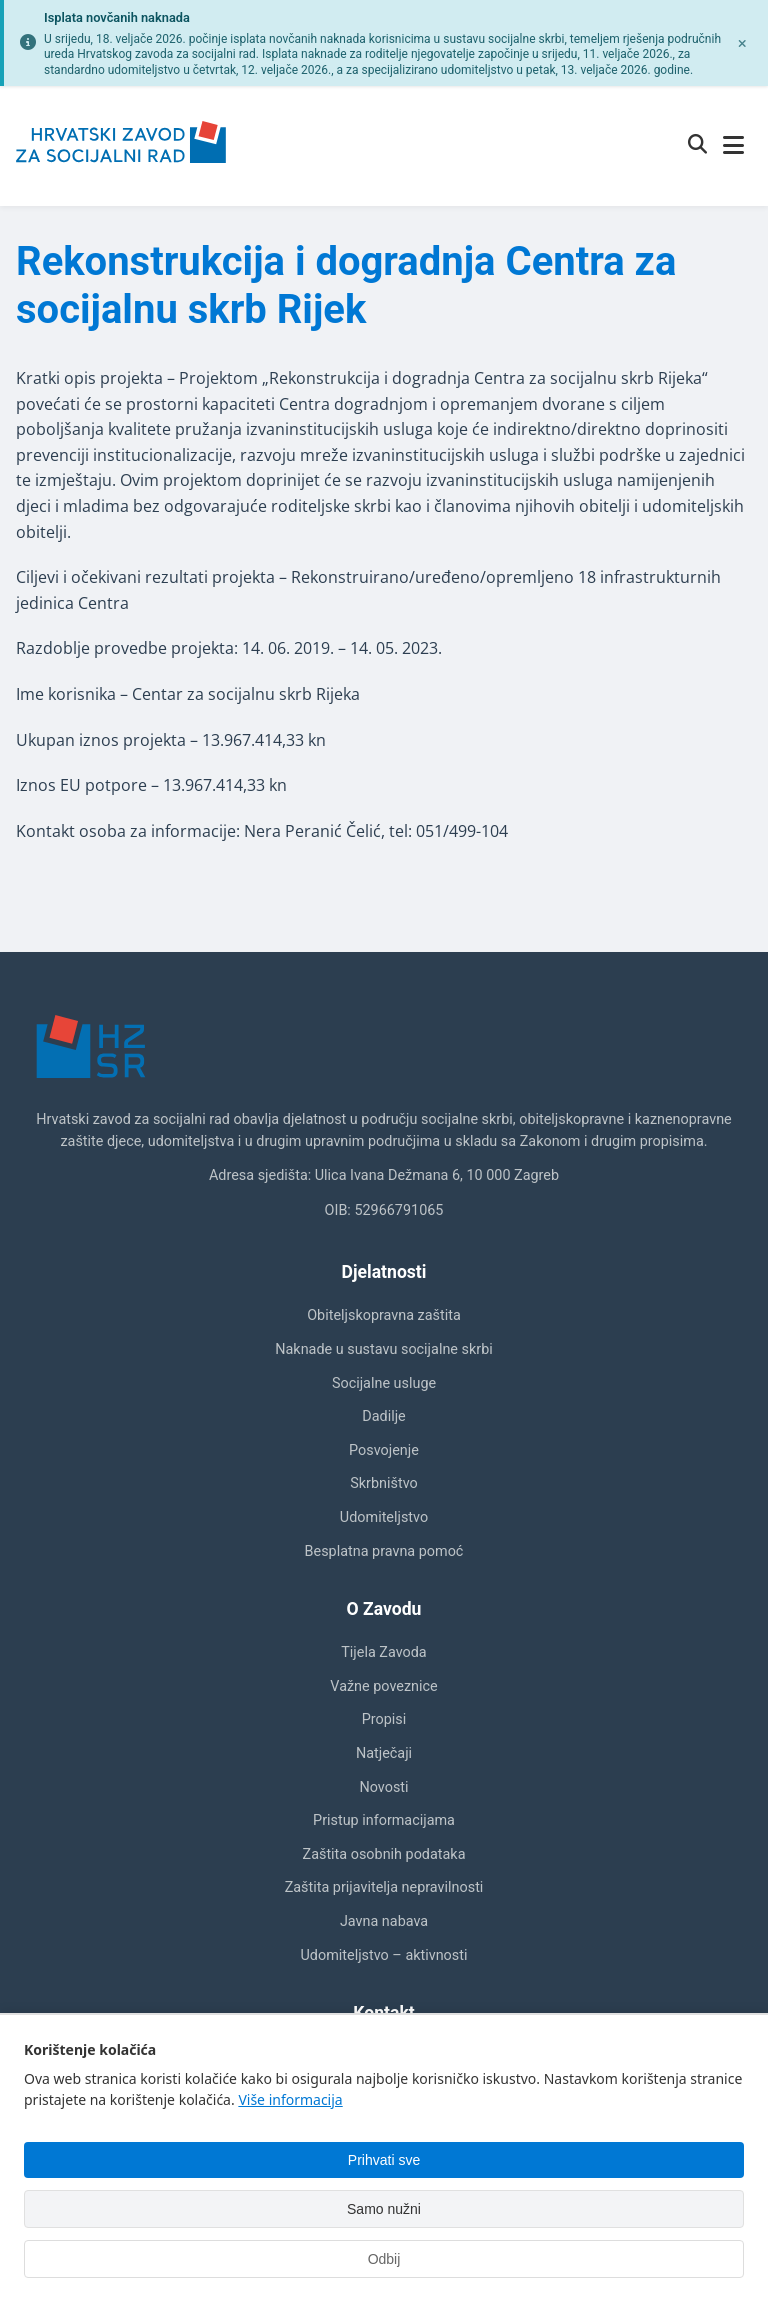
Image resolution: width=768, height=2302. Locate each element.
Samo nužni (384, 2209)
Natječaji (384, 1753)
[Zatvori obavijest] (742, 43)
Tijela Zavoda (383, 1652)
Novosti (383, 1787)
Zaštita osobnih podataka (384, 1854)
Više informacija (290, 2099)
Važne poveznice (383, 1686)
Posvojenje (384, 1450)
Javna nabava (384, 1921)
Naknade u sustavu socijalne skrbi (383, 1349)
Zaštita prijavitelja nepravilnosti (384, 1887)
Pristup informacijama (384, 1820)
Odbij (384, 2259)
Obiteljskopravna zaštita (384, 1315)
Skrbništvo (383, 1483)
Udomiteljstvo (384, 1517)
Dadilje (383, 1416)
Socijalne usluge (384, 1383)
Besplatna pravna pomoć (384, 1551)
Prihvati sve (384, 2160)
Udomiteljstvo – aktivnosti (384, 1955)
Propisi (384, 1719)
